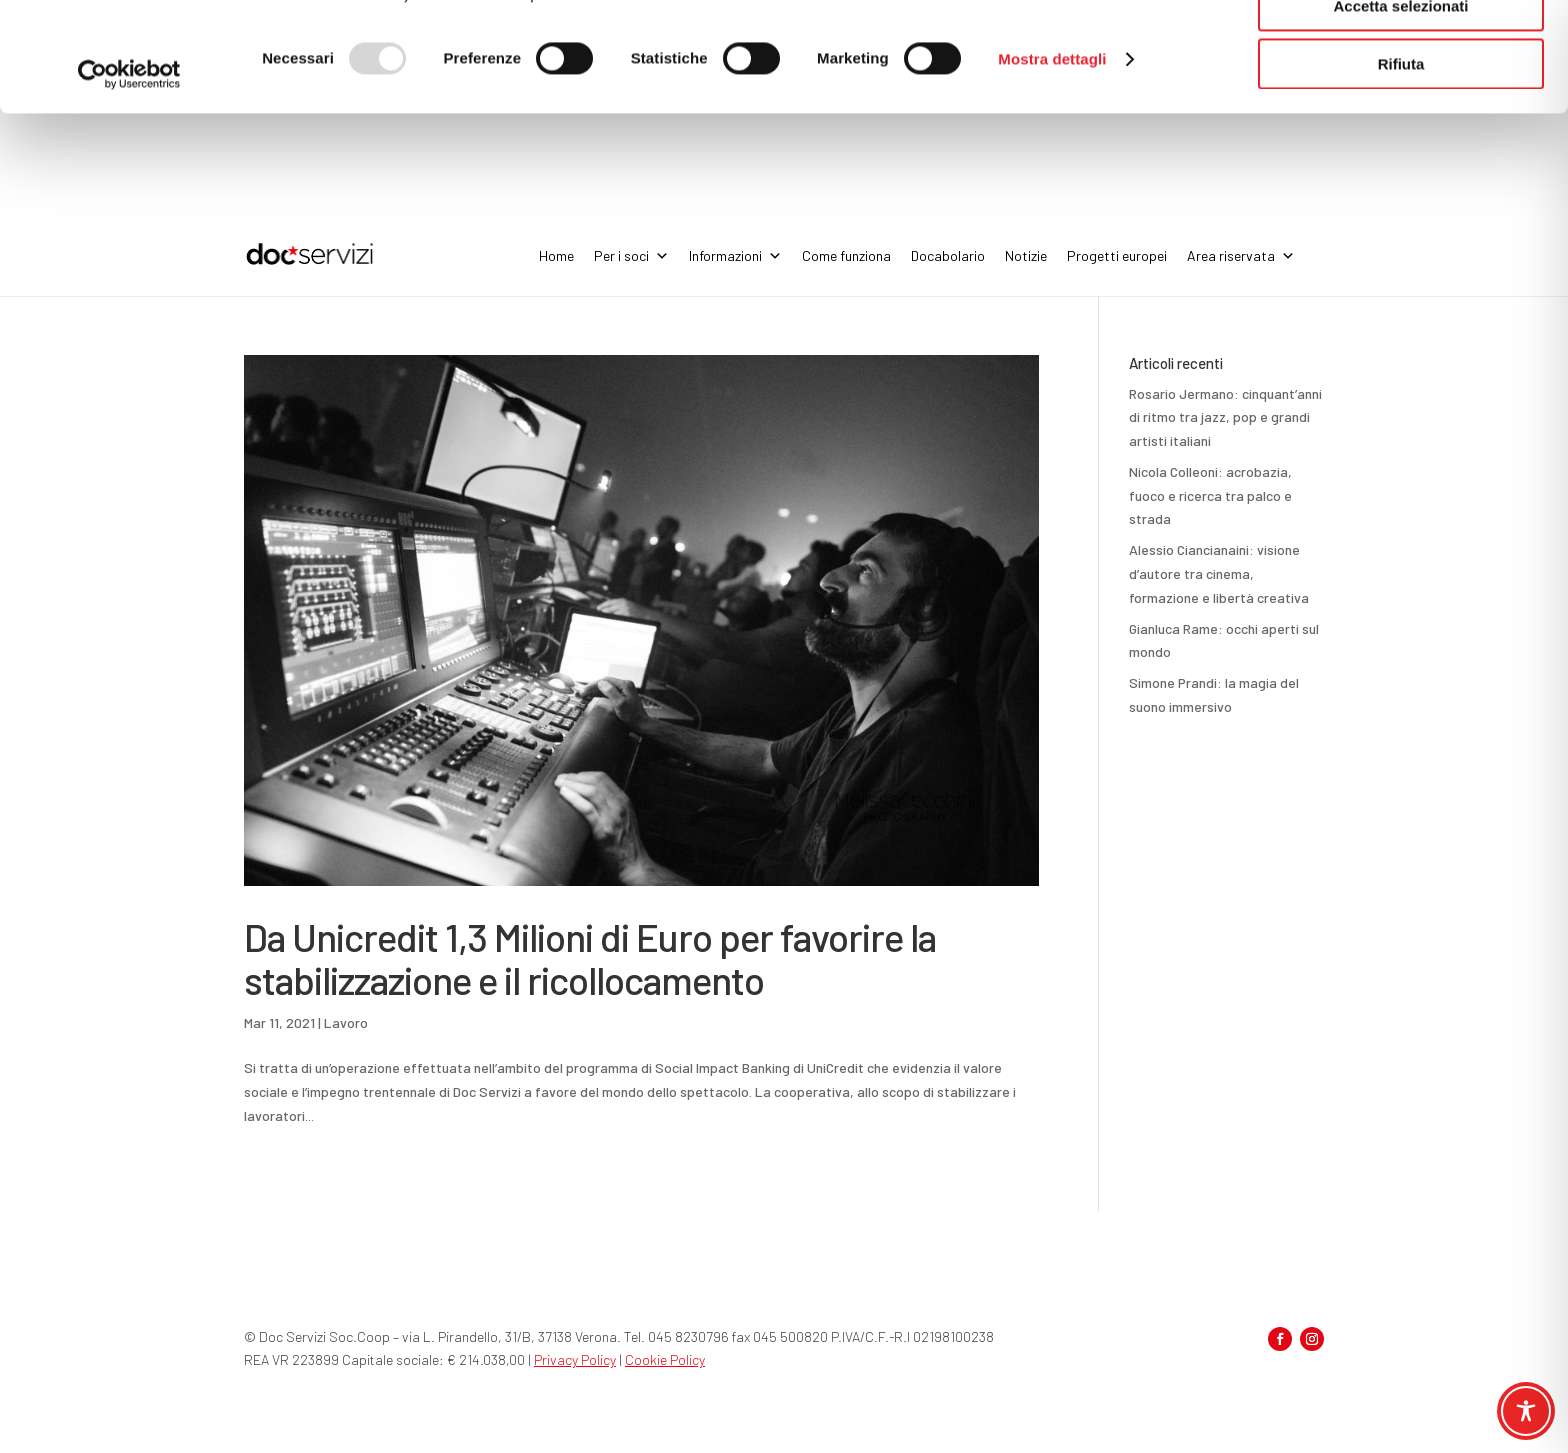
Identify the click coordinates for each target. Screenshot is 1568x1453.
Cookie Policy (665, 1359)
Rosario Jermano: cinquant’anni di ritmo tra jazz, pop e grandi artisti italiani (1225, 417)
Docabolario (948, 255)
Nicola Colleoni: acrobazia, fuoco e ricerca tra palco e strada (1210, 495)
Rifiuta (1401, 166)
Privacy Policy (575, 1359)
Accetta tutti (1401, 49)
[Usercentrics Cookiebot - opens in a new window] (129, 177)
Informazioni (735, 256)
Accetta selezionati (1400, 108)
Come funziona (846, 255)
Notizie (1026, 255)
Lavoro (346, 1022)
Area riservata (1241, 256)
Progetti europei (1117, 255)
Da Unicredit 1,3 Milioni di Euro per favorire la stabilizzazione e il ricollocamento (590, 958)
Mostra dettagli (1052, 161)
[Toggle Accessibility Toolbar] (1526, 1411)
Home (556, 255)
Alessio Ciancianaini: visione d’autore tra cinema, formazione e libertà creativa (1219, 573)
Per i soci (631, 256)
